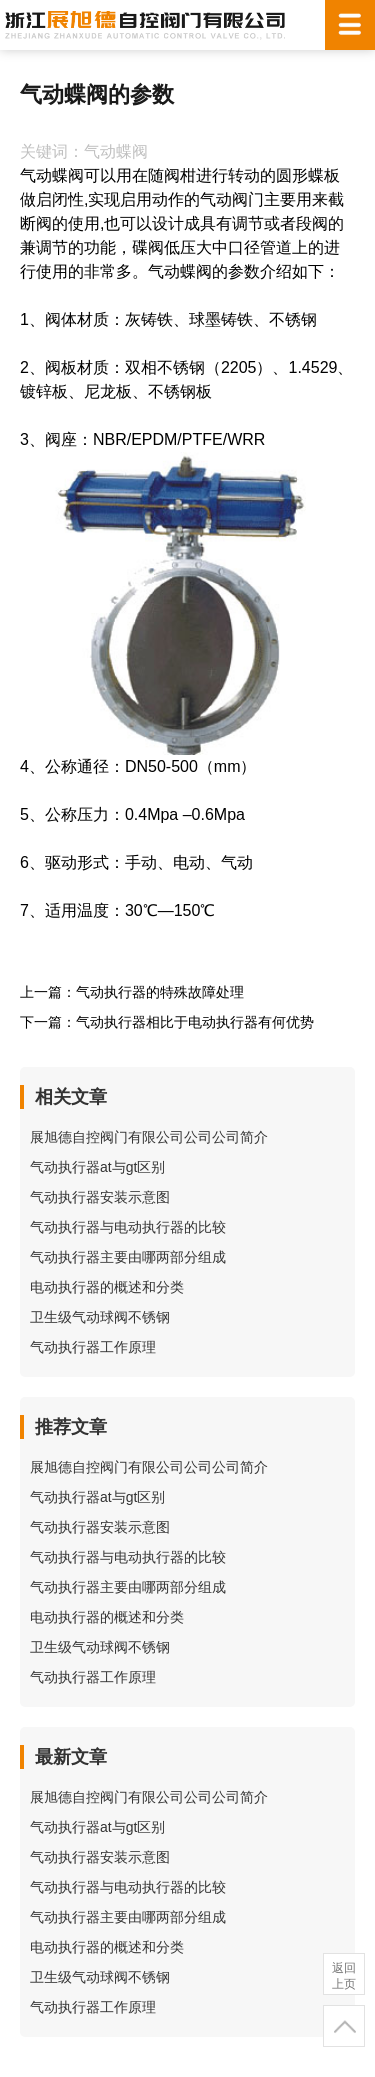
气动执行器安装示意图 (100, 1197)
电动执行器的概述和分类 (107, 1287)
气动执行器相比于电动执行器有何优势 (195, 1022)
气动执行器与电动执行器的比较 (128, 1227)
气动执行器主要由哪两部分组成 (128, 1257)
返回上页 (344, 1976)
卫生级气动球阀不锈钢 (100, 1317)
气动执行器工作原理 (93, 1347)
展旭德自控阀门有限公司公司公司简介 (149, 1137)
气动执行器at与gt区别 (97, 1167)
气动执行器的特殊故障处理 (160, 992)
